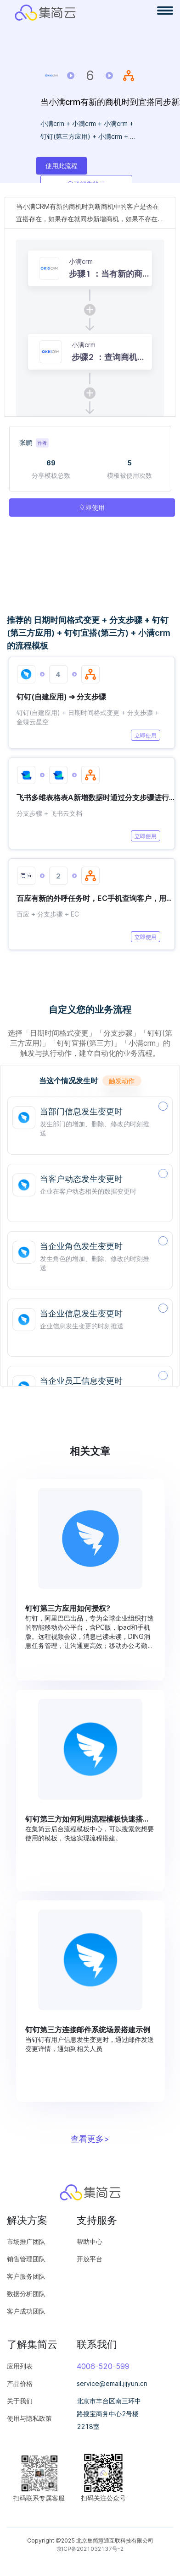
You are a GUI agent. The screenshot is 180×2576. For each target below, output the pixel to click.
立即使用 (146, 735)
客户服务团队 (26, 2276)
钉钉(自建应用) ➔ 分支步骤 (61, 696)
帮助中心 (89, 2241)
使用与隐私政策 (29, 2418)
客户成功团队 (26, 2311)
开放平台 (89, 2259)
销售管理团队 (26, 2259)
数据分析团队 (26, 2294)
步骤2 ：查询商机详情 (109, 357)
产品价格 (20, 2383)
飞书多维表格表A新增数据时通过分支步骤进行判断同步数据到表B (95, 797)
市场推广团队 (26, 2241)
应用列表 (20, 2366)
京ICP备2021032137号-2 (90, 2548)
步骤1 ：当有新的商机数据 (110, 274)
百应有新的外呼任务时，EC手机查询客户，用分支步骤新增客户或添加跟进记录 (95, 898)
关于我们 (20, 2401)
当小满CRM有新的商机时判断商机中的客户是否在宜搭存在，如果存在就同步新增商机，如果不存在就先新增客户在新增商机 (90, 213)
